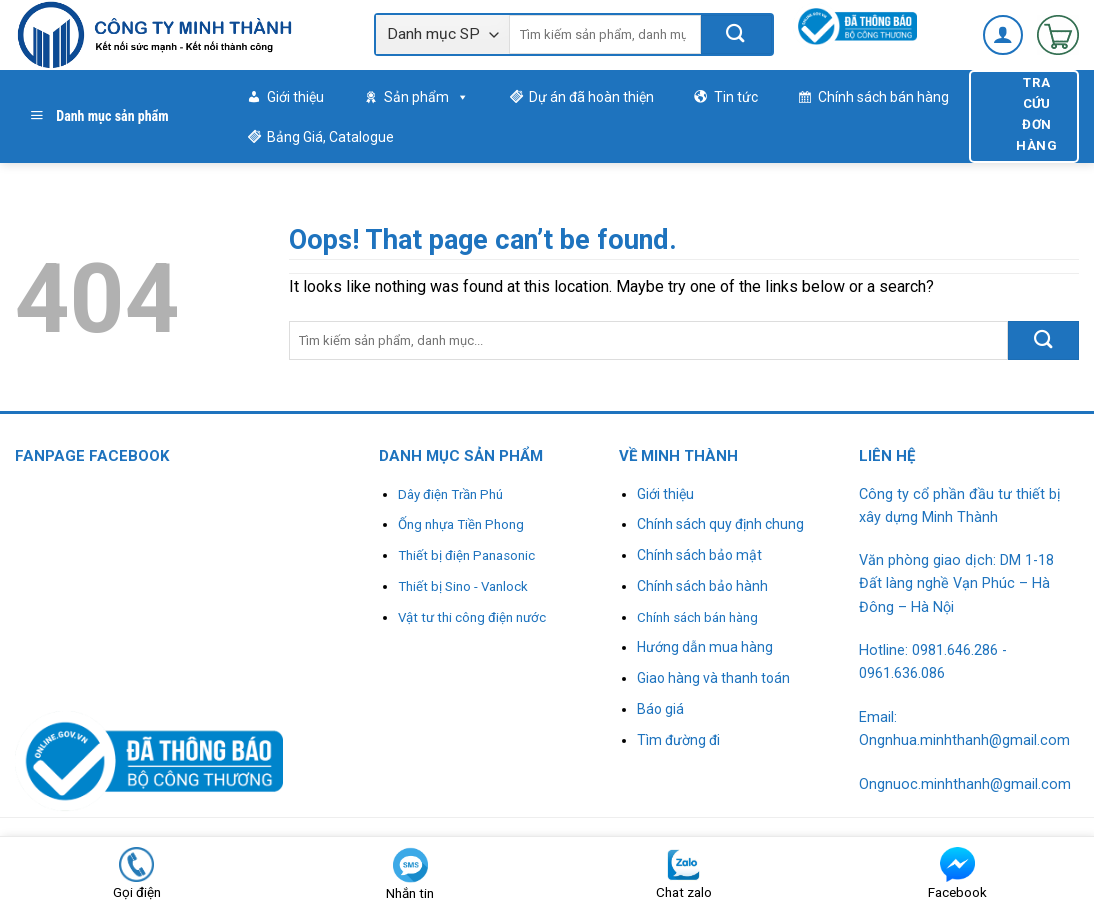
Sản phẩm (426, 97)
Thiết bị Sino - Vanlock (463, 586)
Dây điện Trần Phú (450, 494)
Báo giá (660, 709)
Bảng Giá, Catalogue (330, 137)
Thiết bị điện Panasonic (466, 555)
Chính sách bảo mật (699, 555)
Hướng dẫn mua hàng (705, 647)
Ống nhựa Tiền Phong (461, 524)
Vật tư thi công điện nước (472, 617)
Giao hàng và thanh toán (713, 678)
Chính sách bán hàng (883, 97)
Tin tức (736, 97)
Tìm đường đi (678, 740)
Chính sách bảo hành (702, 586)
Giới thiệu (295, 97)
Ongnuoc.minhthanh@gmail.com (965, 784)
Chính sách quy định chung (720, 524)
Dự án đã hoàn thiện (591, 97)
